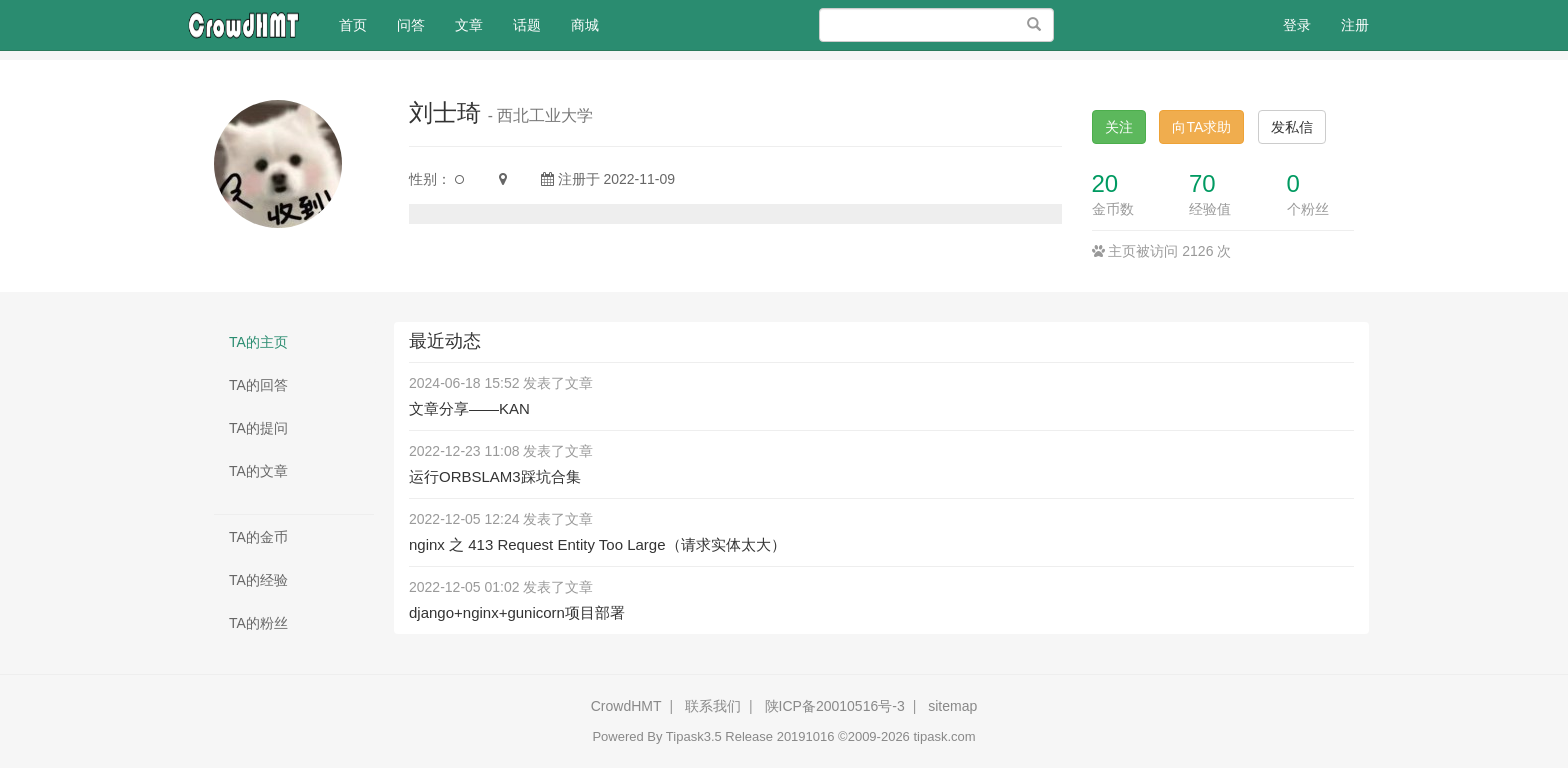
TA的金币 (258, 537)
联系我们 (713, 706)
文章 (469, 25)
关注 (1119, 127)
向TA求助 (1201, 127)
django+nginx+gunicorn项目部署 (517, 612)
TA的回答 (258, 385)
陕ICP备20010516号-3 (835, 706)
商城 (585, 25)
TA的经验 (258, 580)
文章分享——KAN (469, 408)
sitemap (952, 706)
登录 (1297, 25)
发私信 (1292, 127)
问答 (411, 25)
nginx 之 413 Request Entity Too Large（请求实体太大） (597, 544)
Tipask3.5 (694, 736)
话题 (527, 25)
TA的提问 (258, 428)
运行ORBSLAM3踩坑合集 (495, 476)
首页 (360, 23)
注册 (1355, 25)
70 (1202, 183)
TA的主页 (258, 342)
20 (1105, 183)
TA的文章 (258, 471)
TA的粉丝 (258, 623)
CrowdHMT (626, 706)
